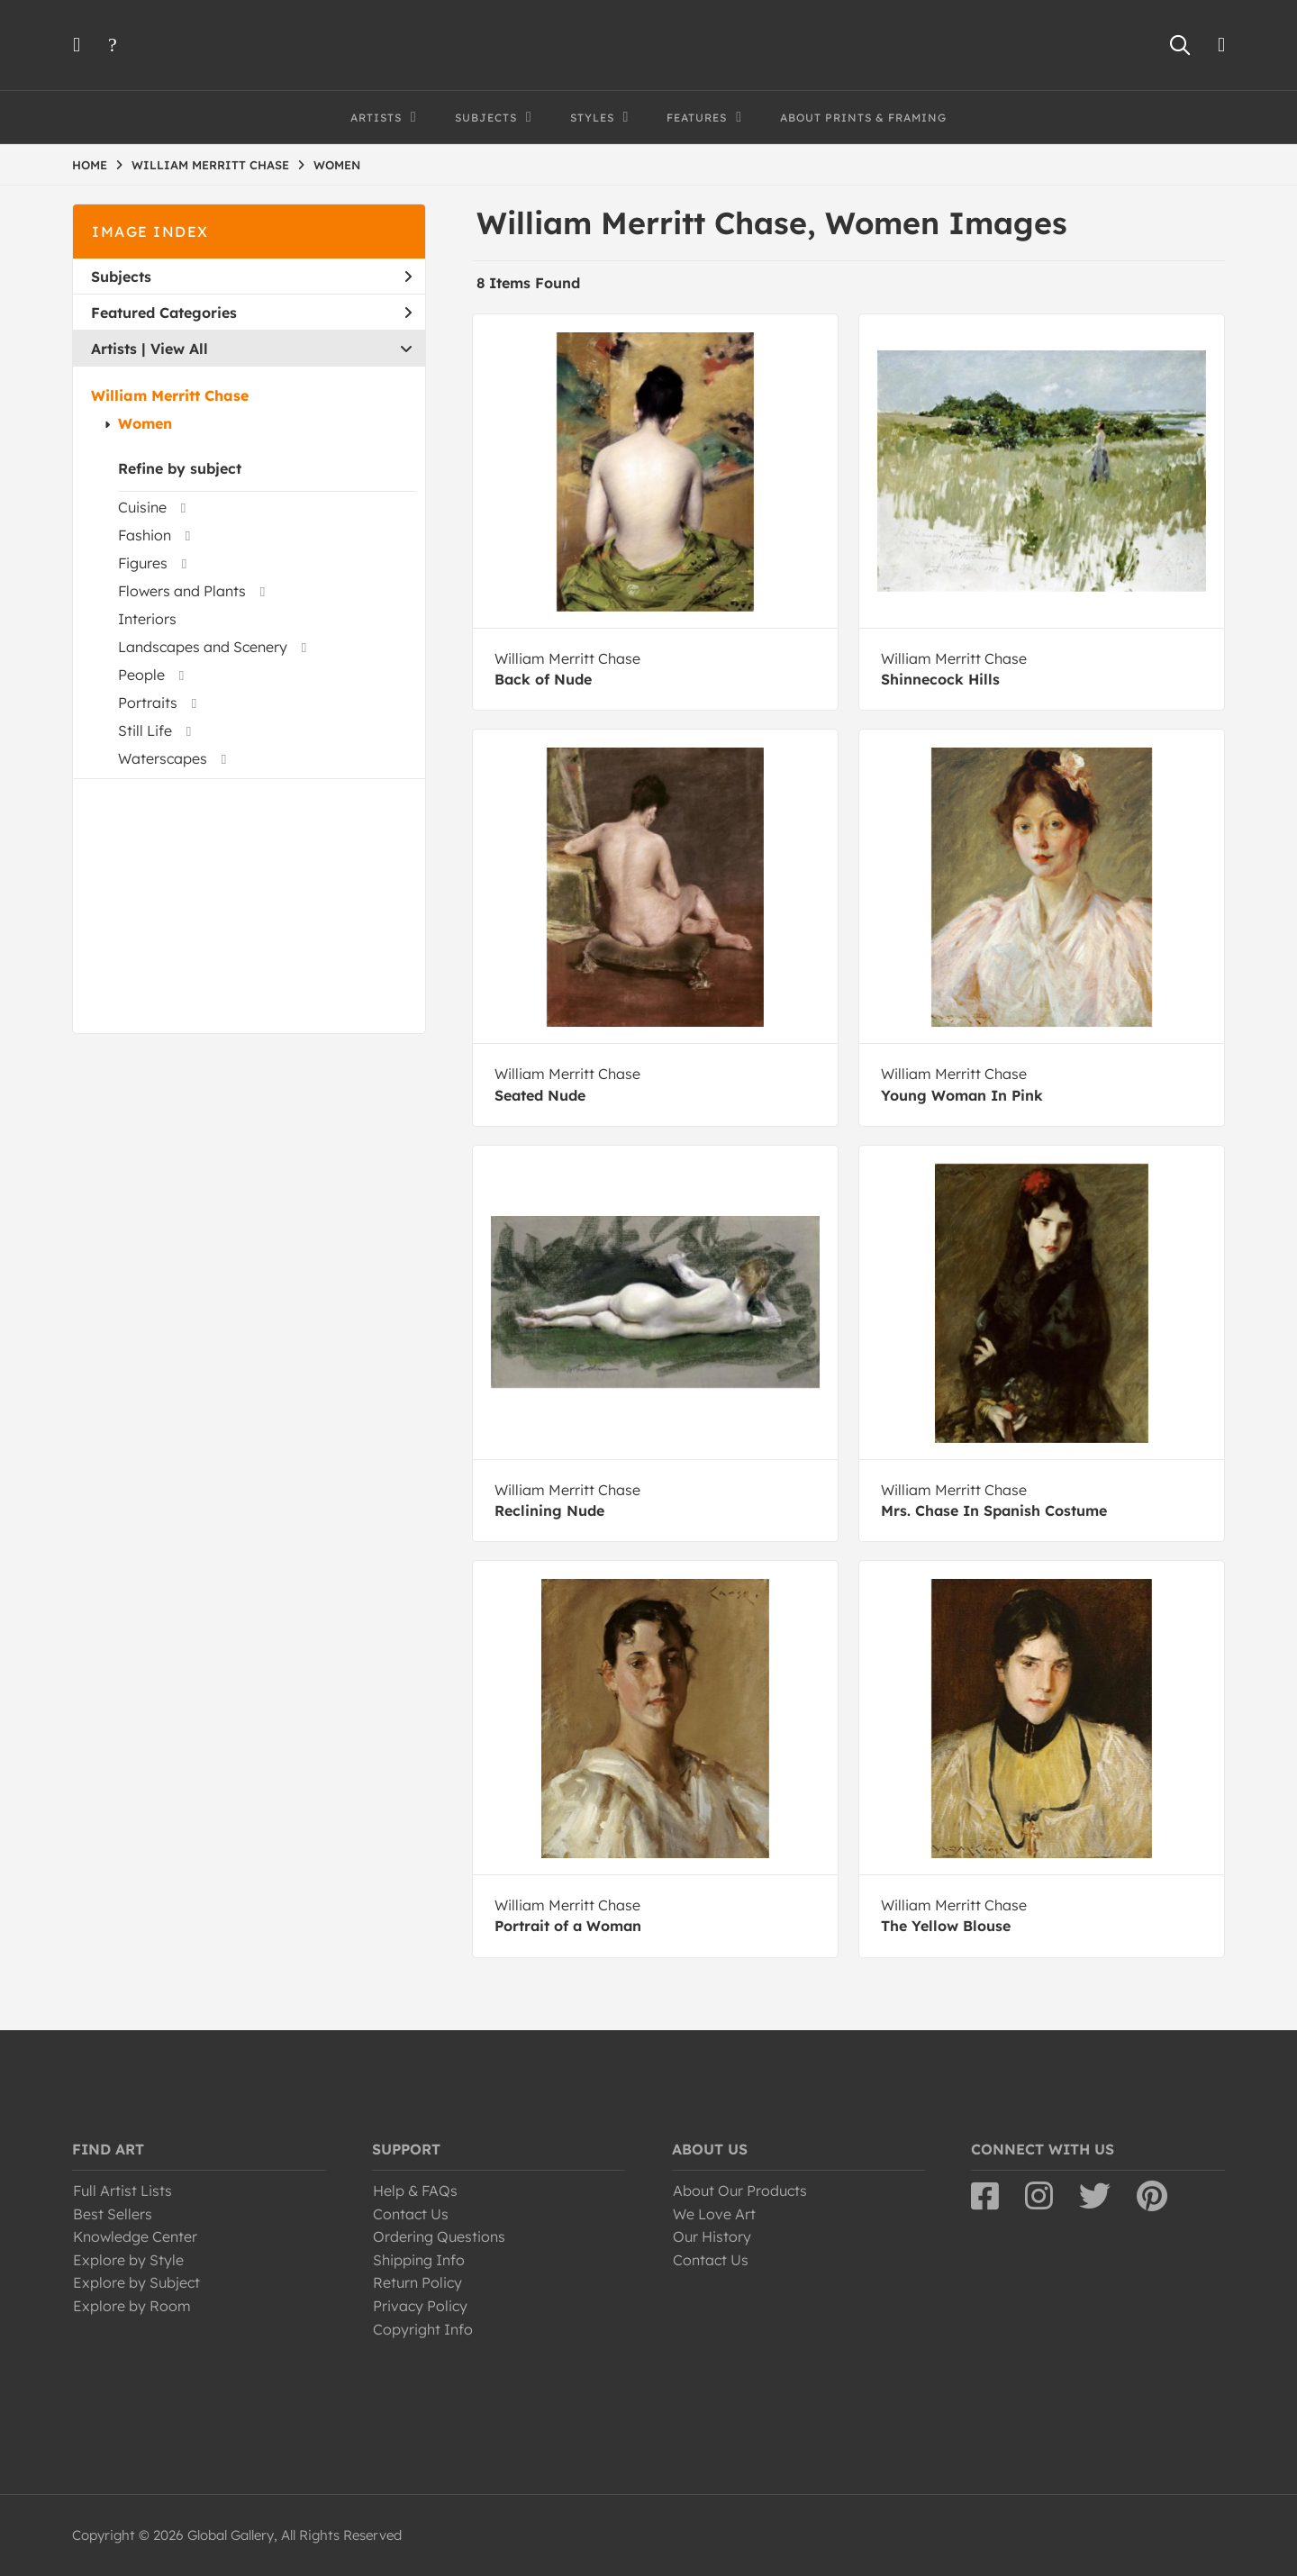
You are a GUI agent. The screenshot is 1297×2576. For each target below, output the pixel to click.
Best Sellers (112, 2214)
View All (179, 349)
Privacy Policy (420, 2306)
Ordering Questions (439, 2236)
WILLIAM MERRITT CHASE (210, 165)
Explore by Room (132, 2306)
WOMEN (336, 165)
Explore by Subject (136, 2282)
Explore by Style (128, 2260)
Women (145, 423)
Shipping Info (419, 2260)
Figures (143, 563)
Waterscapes (162, 758)
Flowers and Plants (182, 591)
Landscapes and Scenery (202, 647)
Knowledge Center (135, 2236)
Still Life (145, 730)
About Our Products (740, 2190)
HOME (89, 165)
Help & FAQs (415, 2190)
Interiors (147, 619)
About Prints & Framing (863, 117)
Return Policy (417, 2282)
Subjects (251, 277)
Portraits (147, 703)
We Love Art (714, 2214)
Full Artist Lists (122, 2190)
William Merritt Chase (170, 395)
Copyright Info (423, 2329)
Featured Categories (251, 313)
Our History (712, 2236)
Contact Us (411, 2214)
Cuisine (142, 507)
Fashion (144, 535)
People (141, 675)
